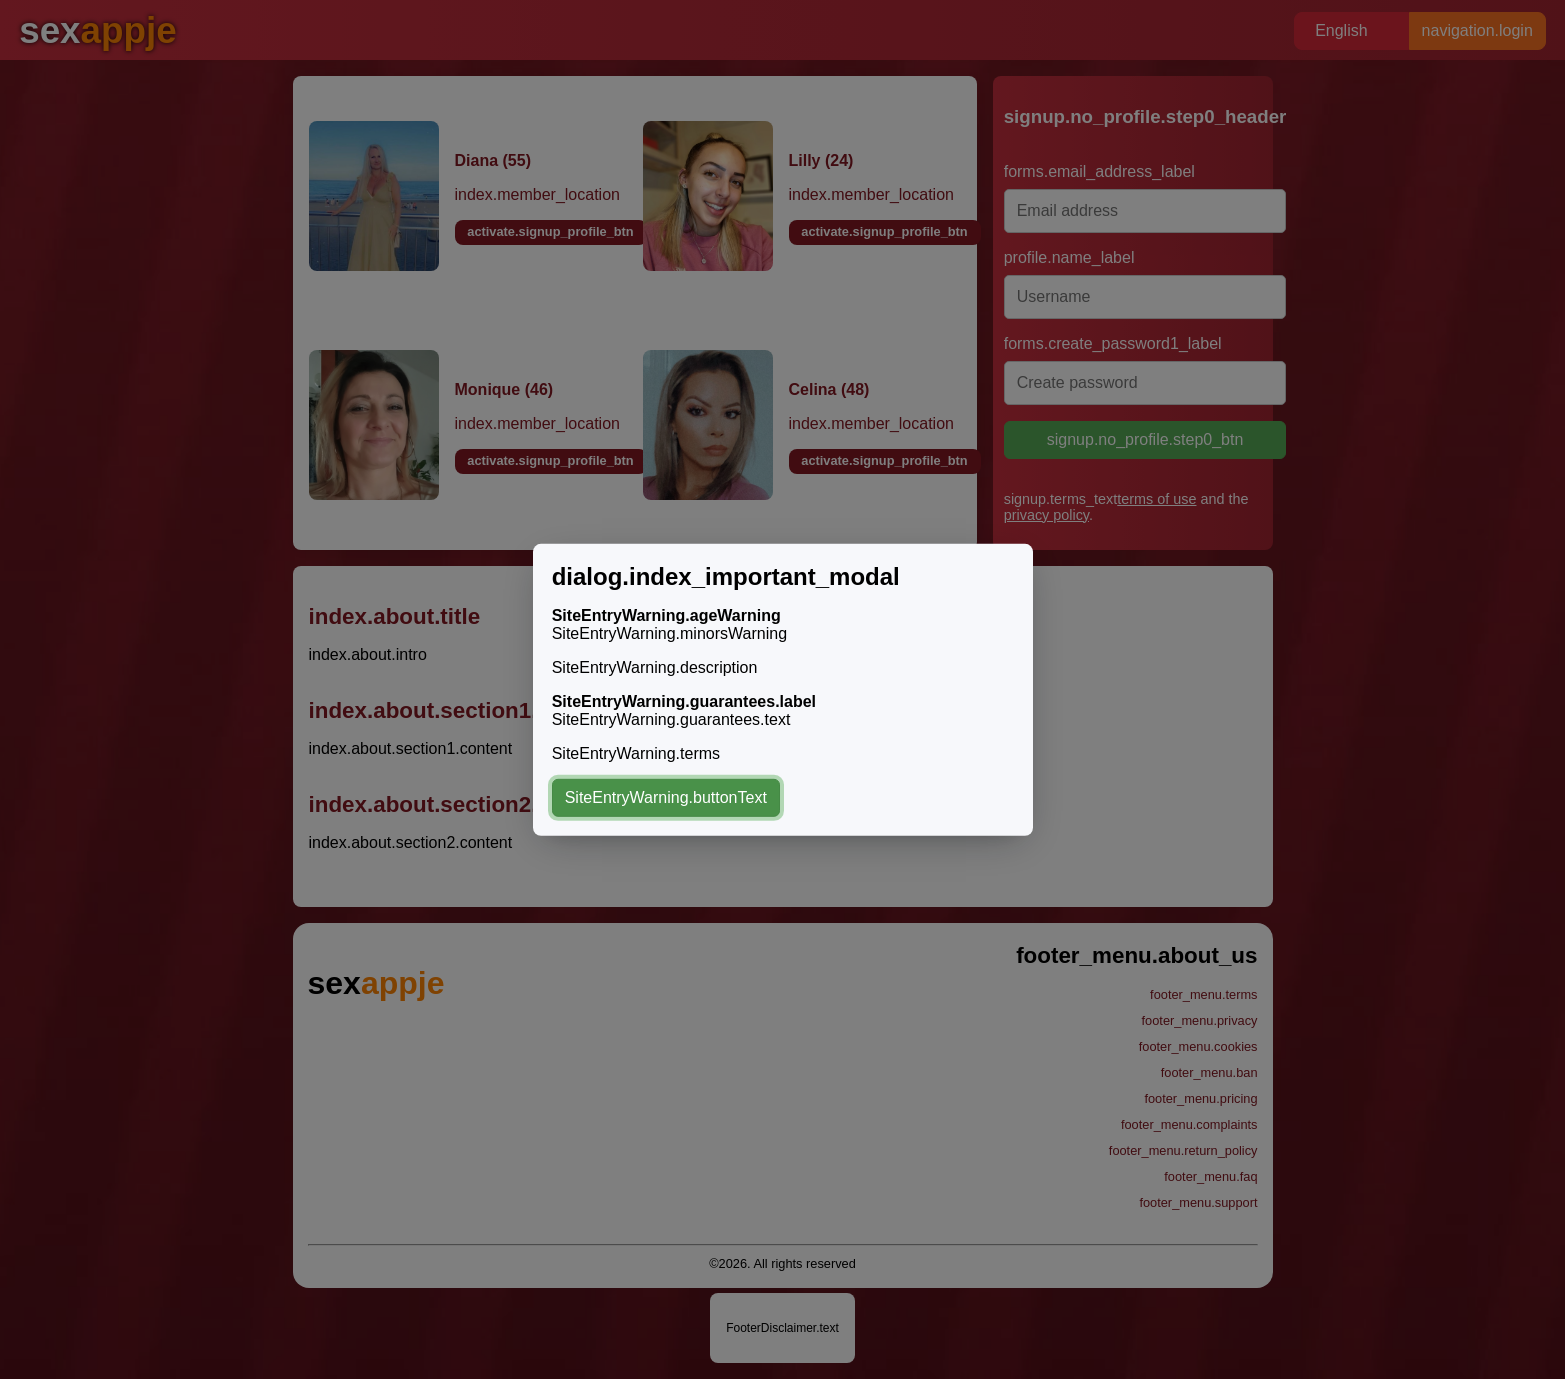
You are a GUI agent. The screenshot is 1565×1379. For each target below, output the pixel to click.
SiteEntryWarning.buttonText (666, 797)
